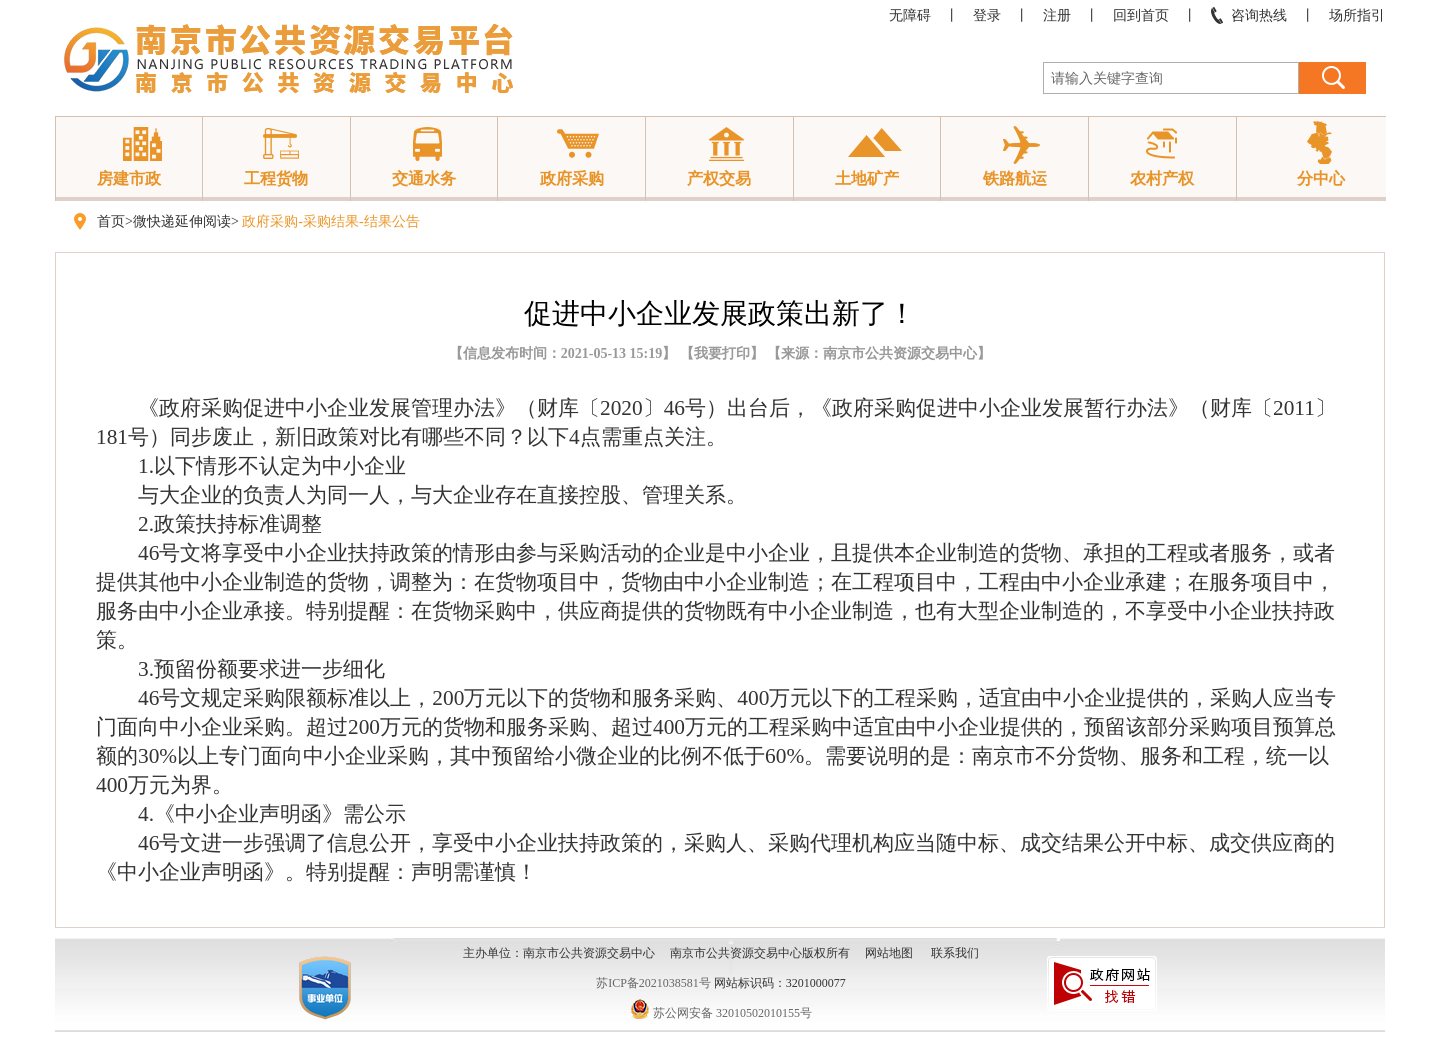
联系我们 (955, 953)
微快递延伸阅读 (182, 221)
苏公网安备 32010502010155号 (721, 1013)
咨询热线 (1259, 15)
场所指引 (1357, 15)
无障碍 (910, 15)
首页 (111, 221)
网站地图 (889, 953)
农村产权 (1162, 178)
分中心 (1321, 178)
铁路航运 (1015, 178)
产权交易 (719, 178)
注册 (1057, 15)
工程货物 (276, 178)
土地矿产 (867, 178)
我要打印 (722, 353)
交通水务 (424, 178)
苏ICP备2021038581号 (653, 983)
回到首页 (1141, 15)
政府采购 (572, 178)
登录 (987, 15)
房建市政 (129, 178)
